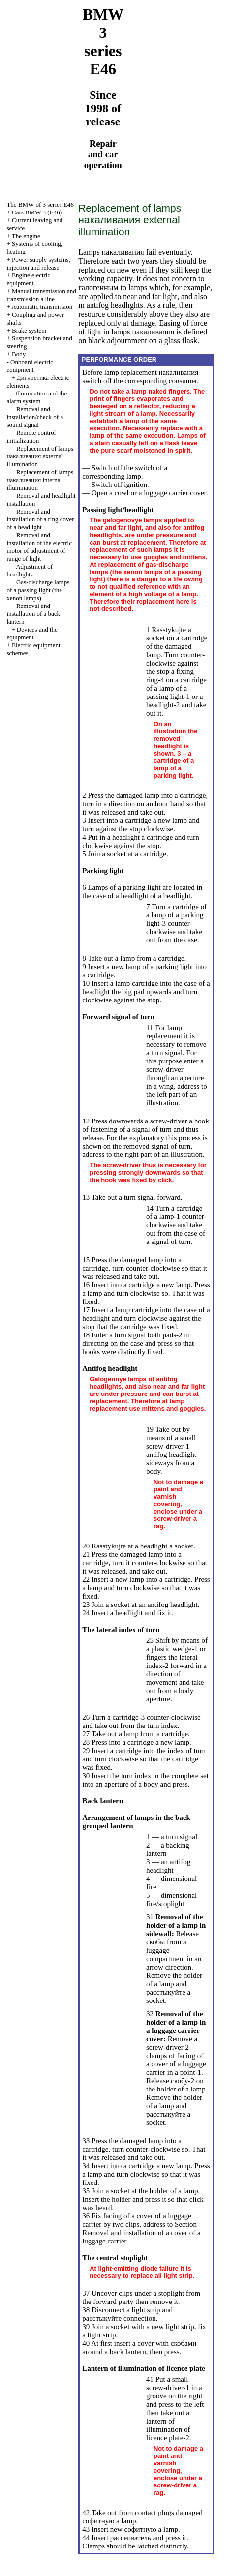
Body (19, 354)
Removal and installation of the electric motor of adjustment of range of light (38, 546)
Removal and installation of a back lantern (33, 613)
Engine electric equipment (28, 279)
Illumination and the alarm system (36, 397)
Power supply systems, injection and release (38, 263)
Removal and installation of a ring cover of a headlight (40, 519)
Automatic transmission (41, 306)
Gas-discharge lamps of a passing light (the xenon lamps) (37, 590)
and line (41, 295)
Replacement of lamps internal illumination (39, 479)
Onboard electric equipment (29, 365)
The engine (26, 236)
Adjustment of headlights (29, 570)
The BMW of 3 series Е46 (40, 204)
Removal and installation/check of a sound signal (34, 416)
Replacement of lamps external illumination (39, 456)
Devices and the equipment (31, 633)
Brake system (29, 330)
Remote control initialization (31, 436)
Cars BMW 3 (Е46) (37, 212)
